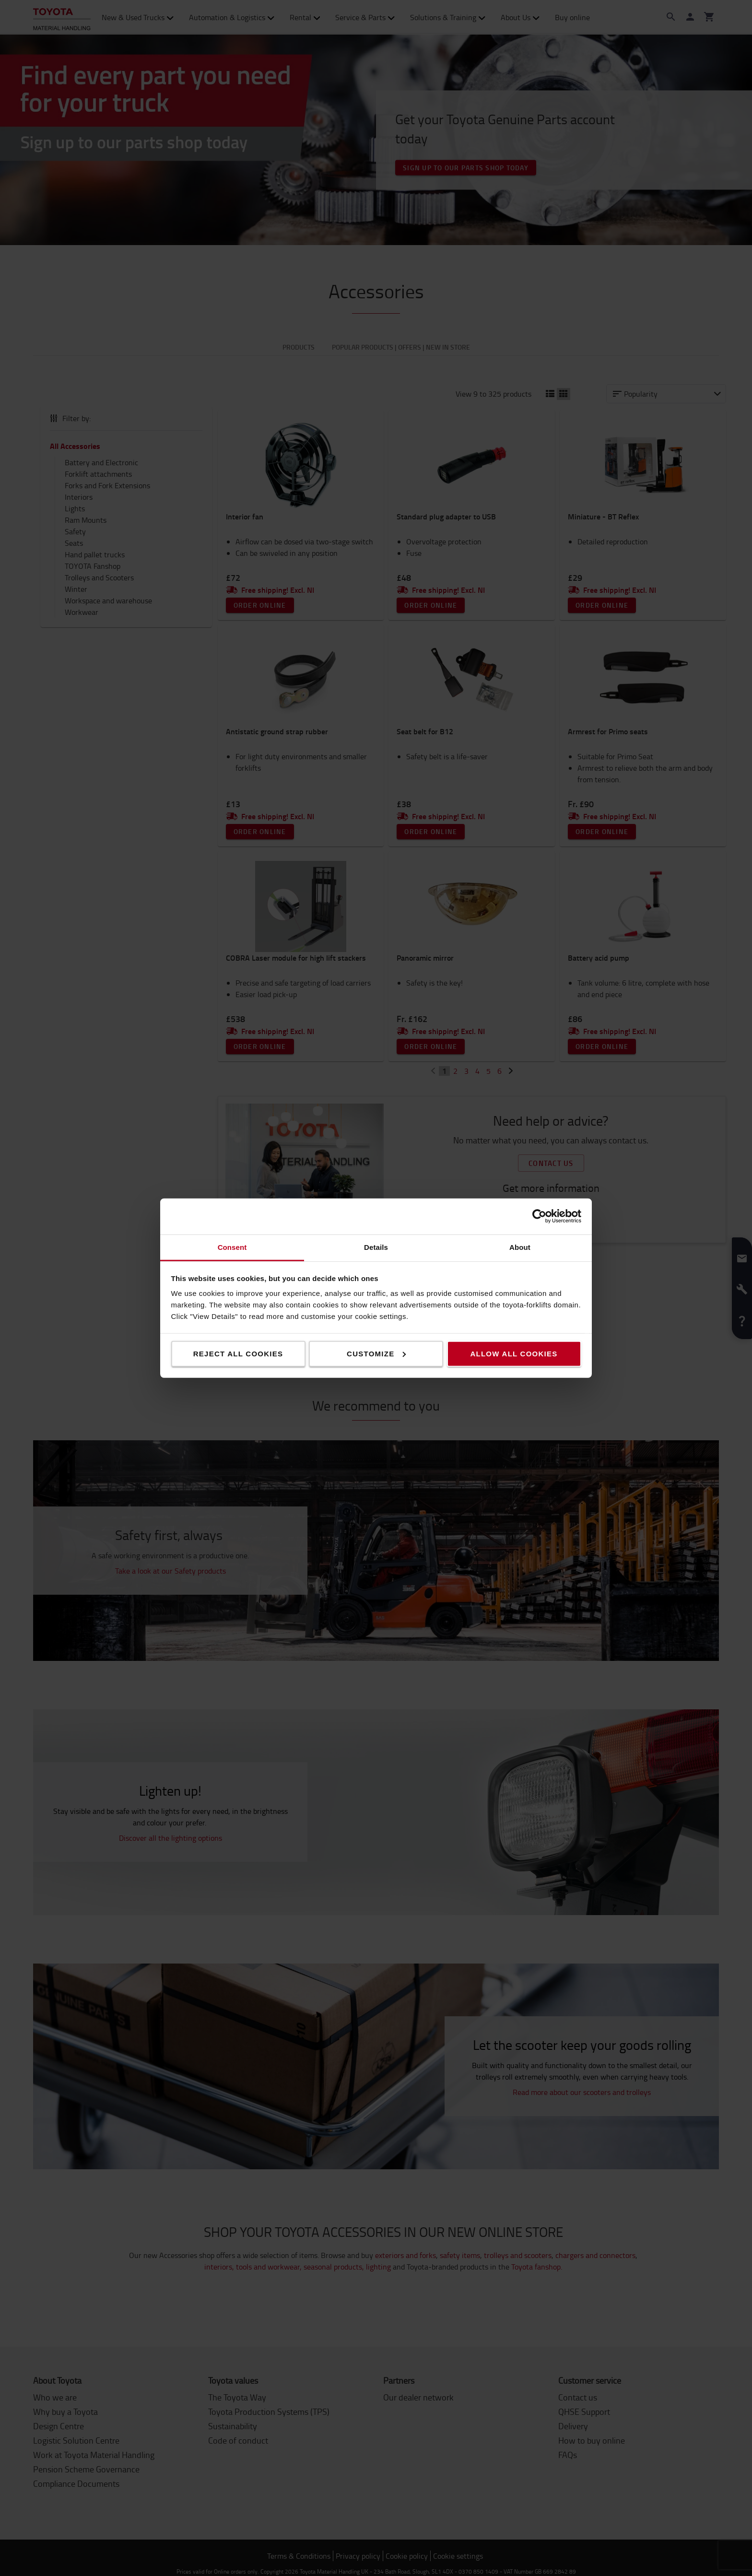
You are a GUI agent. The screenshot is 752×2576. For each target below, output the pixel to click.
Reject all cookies (238, 1353)
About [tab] (519, 1247)
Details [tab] (376, 1247)
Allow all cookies (513, 1353)
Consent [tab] (232, 1247)
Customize (376, 1353)
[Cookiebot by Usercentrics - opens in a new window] (539, 1216)
